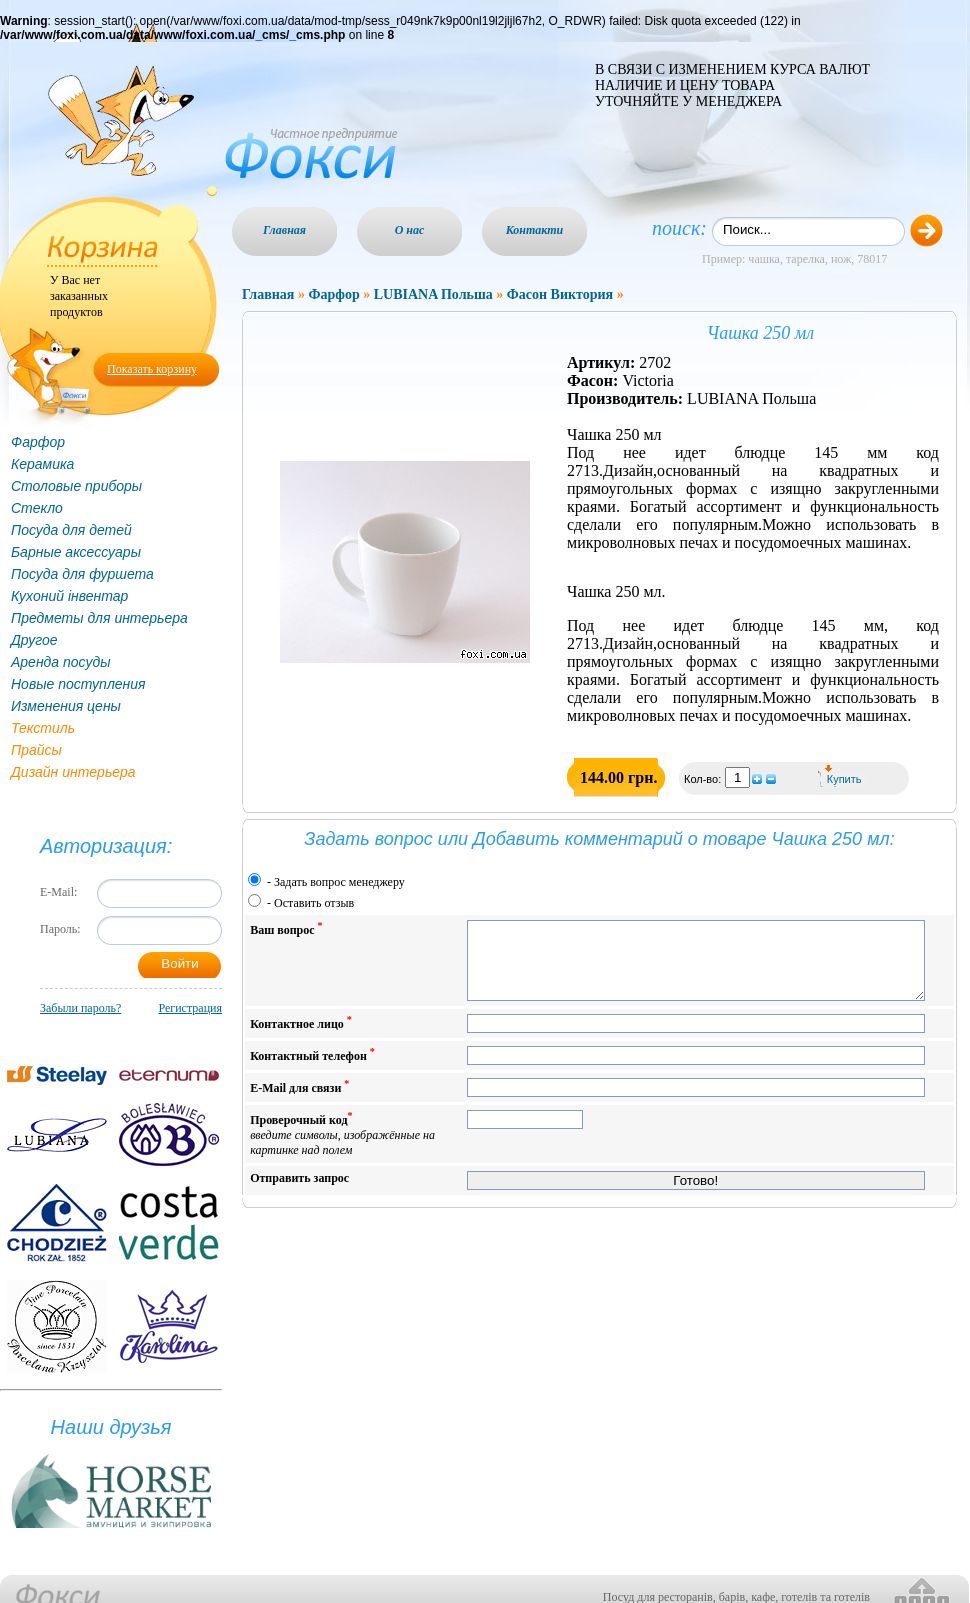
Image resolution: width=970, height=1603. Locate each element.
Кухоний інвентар (69, 596)
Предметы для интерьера (99, 618)
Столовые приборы (76, 486)
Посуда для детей (71, 530)
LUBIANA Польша (433, 294)
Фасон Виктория (560, 294)
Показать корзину (152, 369)
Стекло (37, 508)
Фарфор (38, 442)
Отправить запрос (299, 1193)
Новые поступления (78, 684)
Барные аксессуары (76, 552)
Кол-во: (704, 779)
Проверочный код (342, 1148)
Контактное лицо (301, 1037)
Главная (284, 230)
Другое (34, 640)
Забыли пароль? (80, 1008)
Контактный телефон (312, 1069)
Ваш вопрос (286, 928)
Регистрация (190, 1008)
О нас (410, 230)
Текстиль (43, 728)
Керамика (42, 464)
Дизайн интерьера (73, 772)
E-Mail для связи (299, 1101)
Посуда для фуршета (82, 574)
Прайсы (36, 750)
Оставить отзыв (314, 903)
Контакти (535, 230)
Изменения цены (66, 706)
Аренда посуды (60, 662)
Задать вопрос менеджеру (339, 882)
